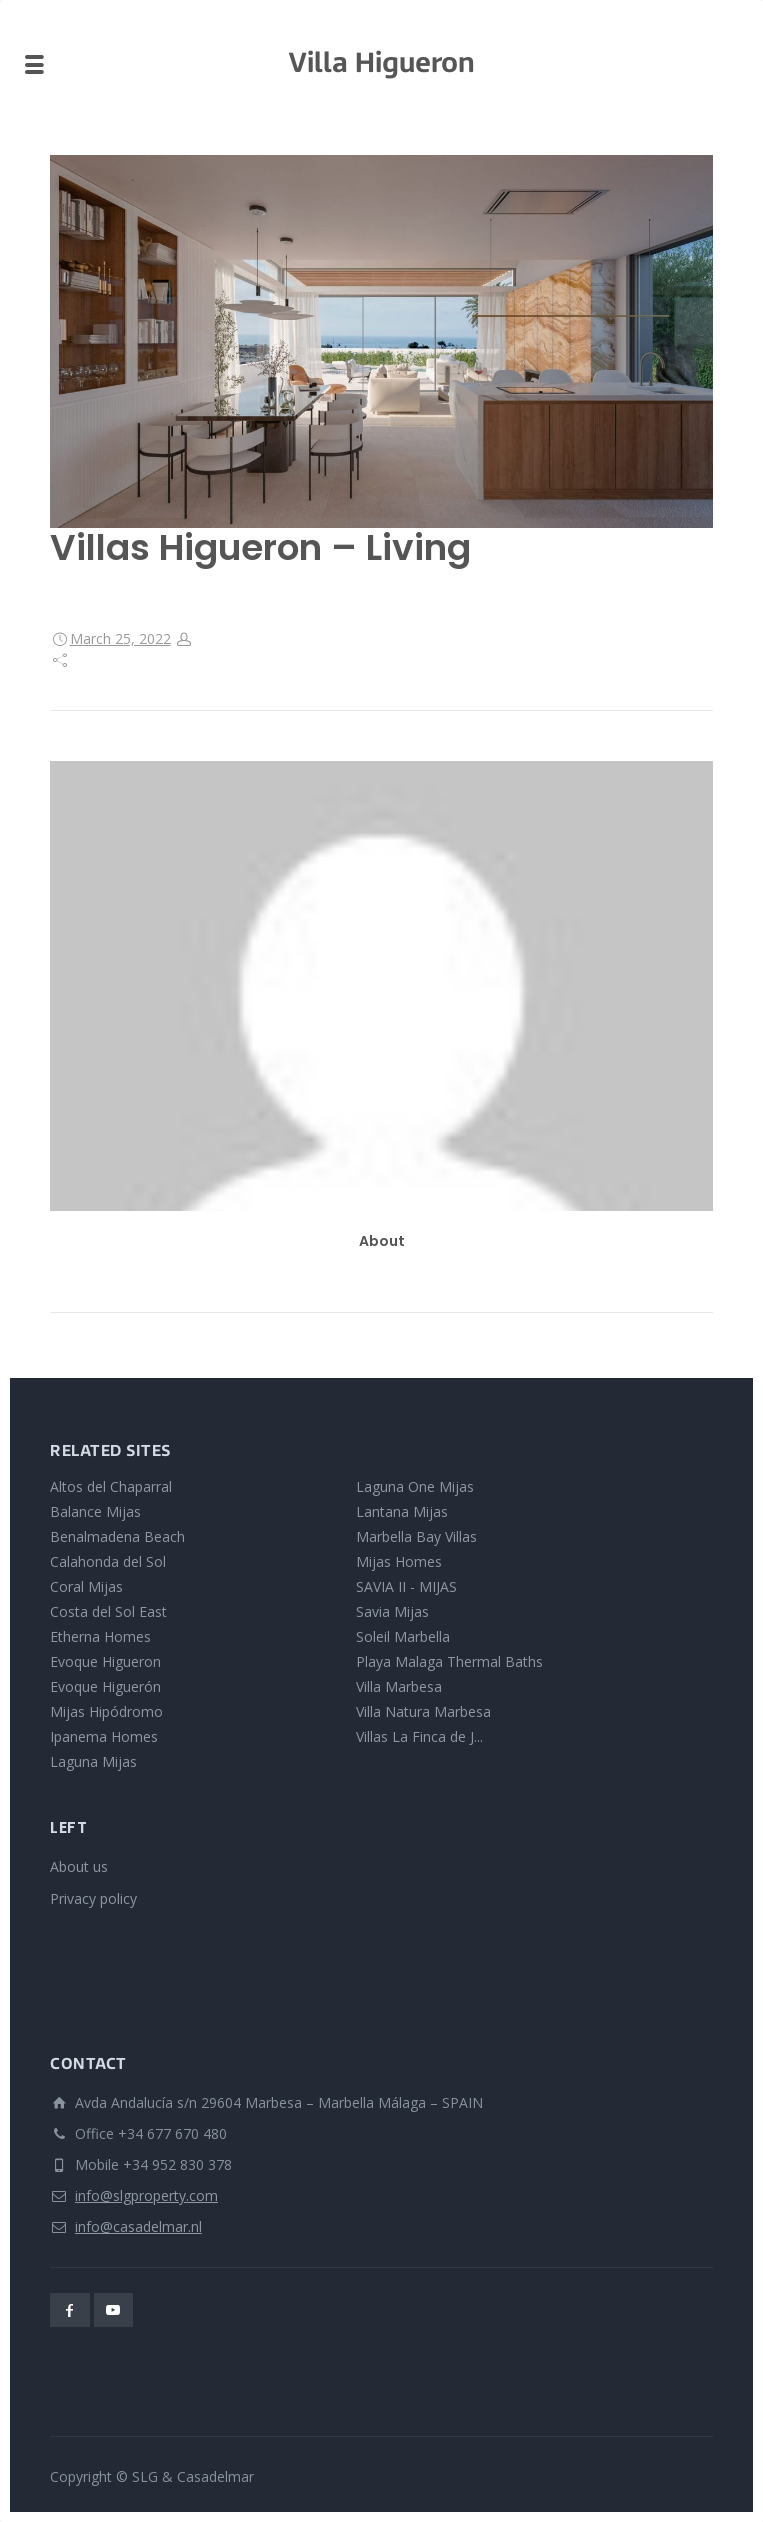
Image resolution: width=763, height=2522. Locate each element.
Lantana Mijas (402, 1511)
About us (79, 1866)
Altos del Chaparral (111, 1486)
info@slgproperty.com (146, 2195)
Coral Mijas (86, 1586)
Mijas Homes (399, 1561)
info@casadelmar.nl (138, 2226)
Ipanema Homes (104, 1736)
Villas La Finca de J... (419, 1736)
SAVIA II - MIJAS (406, 1586)
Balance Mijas (95, 1511)
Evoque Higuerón (105, 1686)
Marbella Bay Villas (416, 1536)
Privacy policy (93, 1898)
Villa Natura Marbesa (423, 1711)
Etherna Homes (100, 1636)
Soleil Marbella (403, 1636)
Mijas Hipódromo (106, 1711)
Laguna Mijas (93, 1761)
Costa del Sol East (108, 1611)
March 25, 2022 (120, 638)
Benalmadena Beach (117, 1536)
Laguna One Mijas (415, 1486)
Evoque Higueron (105, 1661)
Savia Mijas (392, 1611)
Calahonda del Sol (108, 1561)
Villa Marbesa (399, 1686)
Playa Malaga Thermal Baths (449, 1661)
